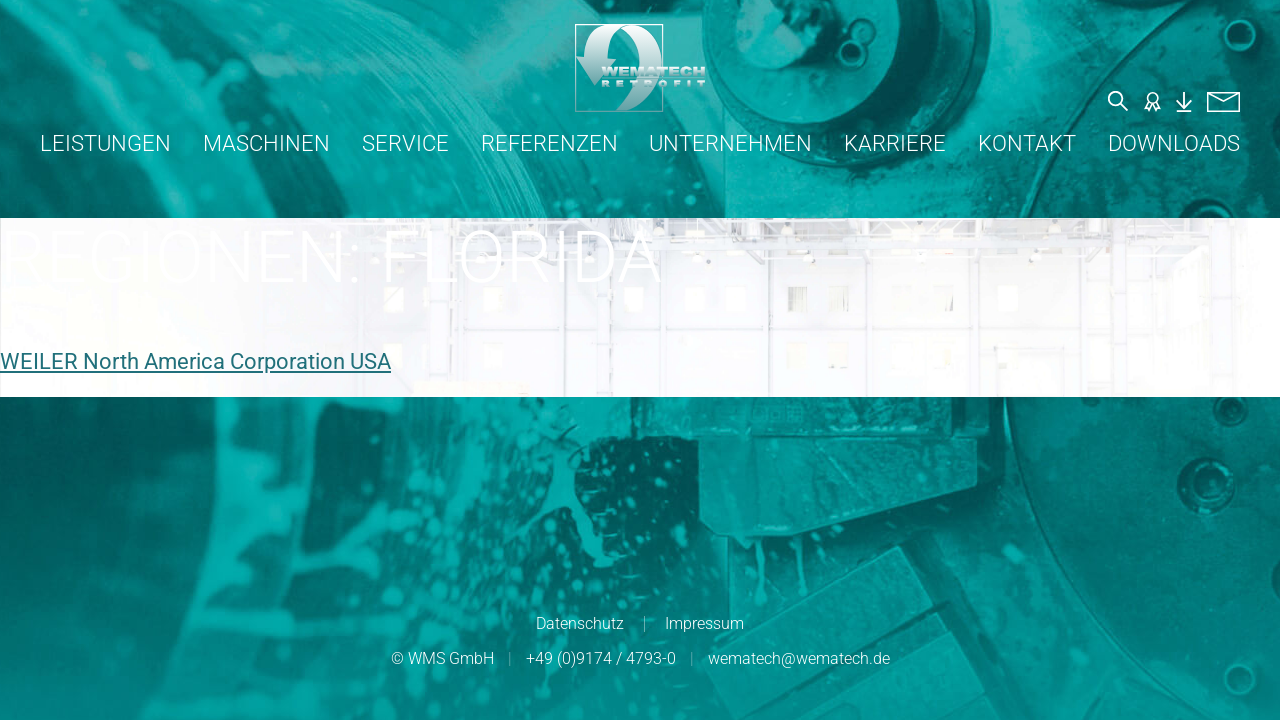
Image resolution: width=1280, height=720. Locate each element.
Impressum (704, 623)
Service (405, 143)
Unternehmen (730, 143)
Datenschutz (580, 623)
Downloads (1174, 143)
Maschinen (266, 143)
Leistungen (105, 143)
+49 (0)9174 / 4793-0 (601, 658)
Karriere (895, 143)
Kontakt (1027, 143)
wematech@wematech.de (799, 658)
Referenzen (549, 143)
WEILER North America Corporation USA (195, 361)
